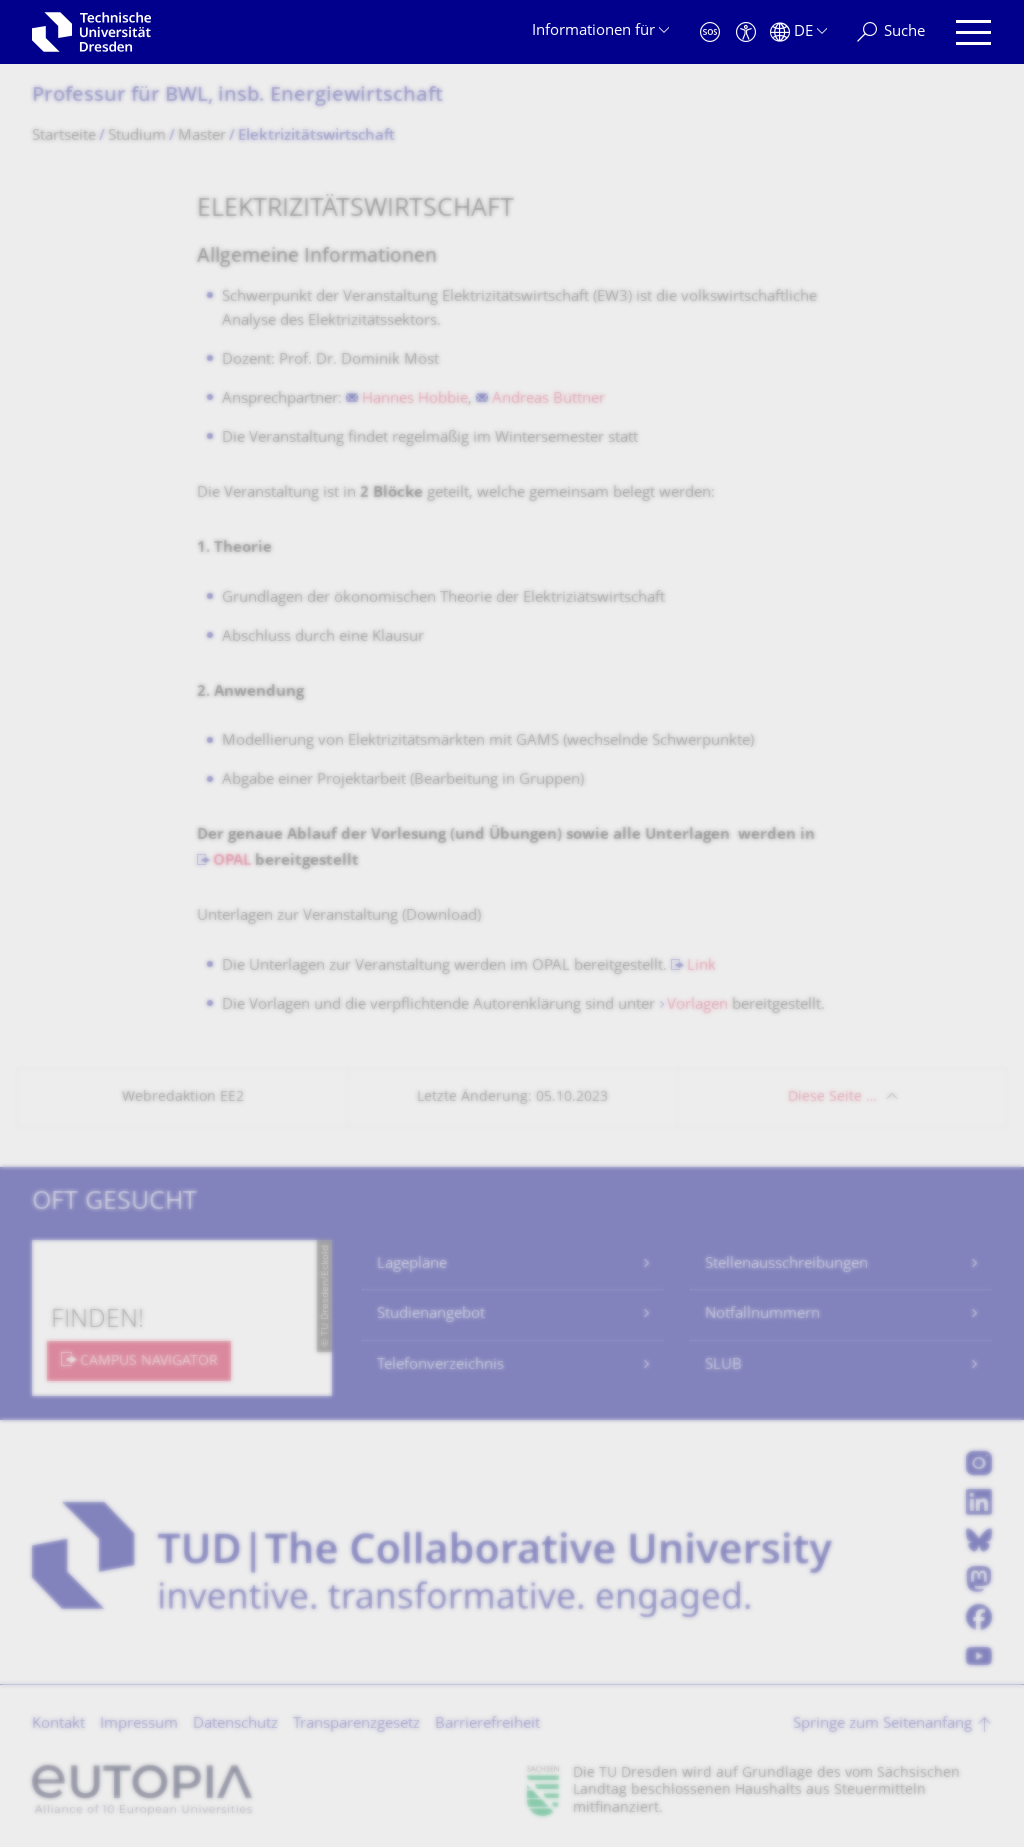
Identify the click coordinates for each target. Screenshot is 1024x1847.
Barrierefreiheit (487, 1724)
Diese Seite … (832, 1097)
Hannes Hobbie (415, 399)
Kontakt (58, 1724)
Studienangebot (431, 1314)
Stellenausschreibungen (786, 1264)
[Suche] (891, 32)
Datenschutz (235, 1724)
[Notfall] (710, 32)
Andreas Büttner (548, 399)
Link (701, 966)
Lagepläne (412, 1264)
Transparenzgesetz (356, 1724)
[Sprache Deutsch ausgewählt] (798, 32)
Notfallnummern (762, 1314)
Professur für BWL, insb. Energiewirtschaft (237, 96)
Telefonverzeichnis (440, 1365)
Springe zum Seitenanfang (882, 1724)
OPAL (232, 861)
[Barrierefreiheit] (746, 32)
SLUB (723, 1365)
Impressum (139, 1724)
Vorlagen (697, 1005)
